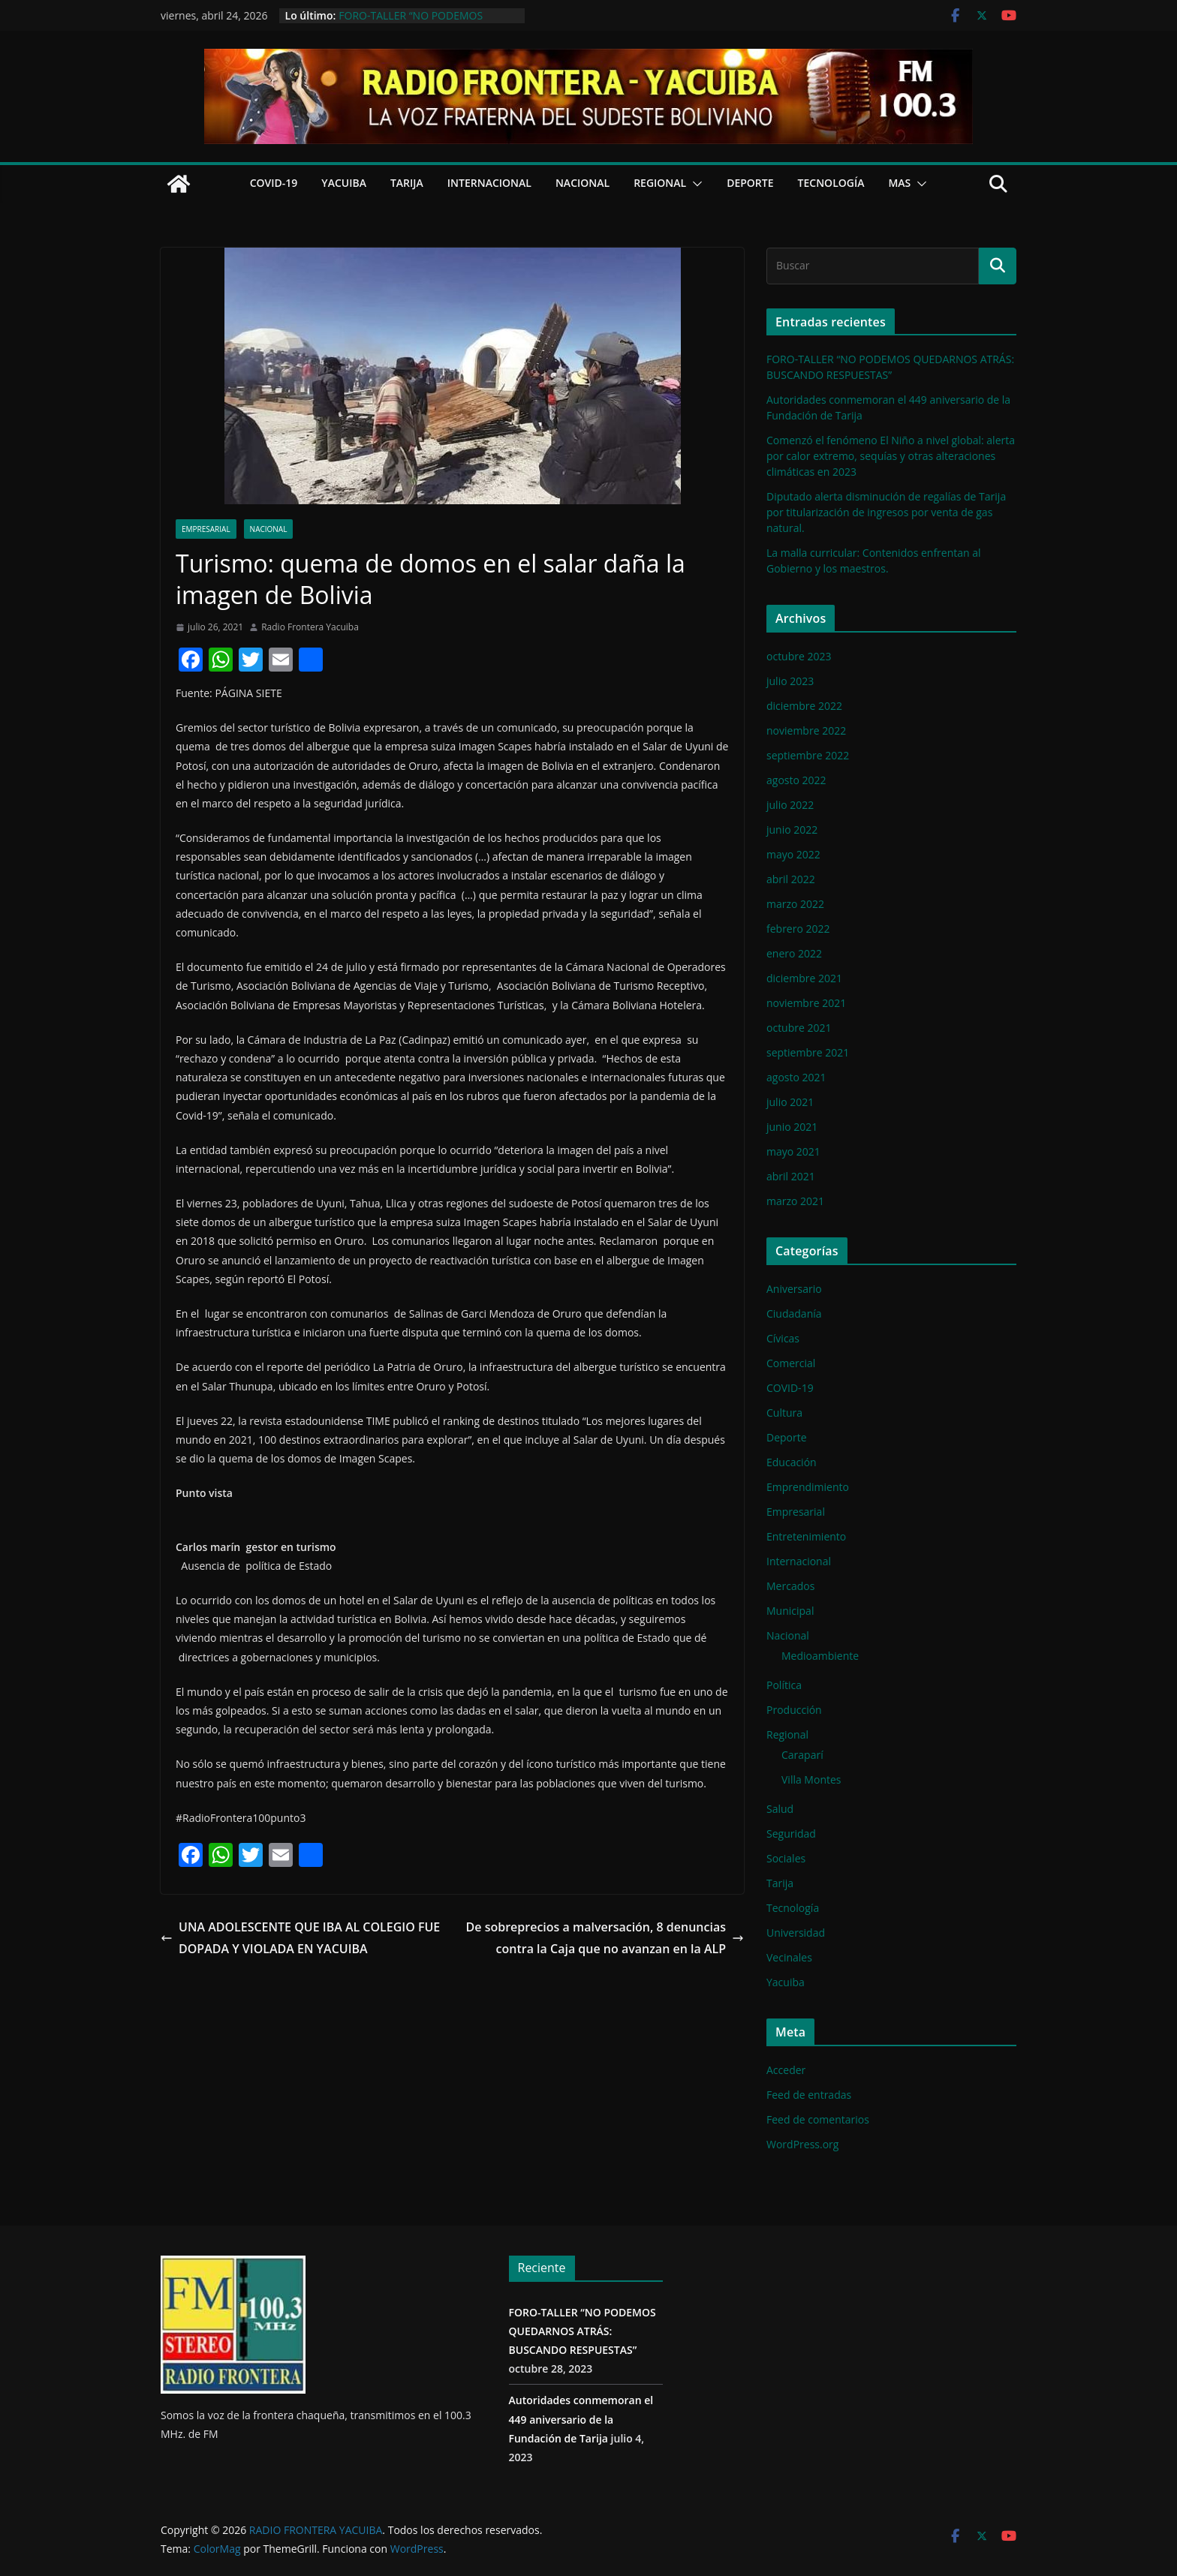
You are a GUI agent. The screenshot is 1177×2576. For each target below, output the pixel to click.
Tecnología (831, 183)
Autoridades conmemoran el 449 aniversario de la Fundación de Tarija (581, 2419)
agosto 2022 (796, 780)
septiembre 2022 (807, 755)
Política (784, 1685)
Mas (899, 183)
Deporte (750, 183)
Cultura (784, 1412)
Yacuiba (343, 183)
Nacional (582, 183)
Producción (794, 1710)
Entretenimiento (806, 1536)
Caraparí (802, 1755)
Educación (791, 1462)
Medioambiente (820, 1656)
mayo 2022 (793, 854)
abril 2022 (790, 879)
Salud (779, 1809)
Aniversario (794, 1289)
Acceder (785, 2070)
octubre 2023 (799, 656)
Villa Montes (811, 1779)
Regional (660, 183)
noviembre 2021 (806, 1003)
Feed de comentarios (817, 2119)
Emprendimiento (807, 1487)
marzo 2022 (795, 904)
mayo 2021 (793, 1151)
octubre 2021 (799, 1027)
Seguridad (791, 1833)
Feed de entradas (808, 2095)
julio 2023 (790, 681)
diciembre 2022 (804, 706)
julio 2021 (790, 1102)
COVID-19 (274, 183)
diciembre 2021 (804, 978)
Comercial (790, 1363)
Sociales (785, 1858)
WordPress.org (802, 2144)
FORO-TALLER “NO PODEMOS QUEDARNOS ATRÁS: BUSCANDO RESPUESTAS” (582, 2331)
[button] (694, 184)
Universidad (795, 1932)
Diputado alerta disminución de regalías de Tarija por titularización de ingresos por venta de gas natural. (886, 512)
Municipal (790, 1611)
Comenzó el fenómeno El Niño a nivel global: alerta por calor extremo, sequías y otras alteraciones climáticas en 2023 (890, 456)
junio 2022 (791, 829)
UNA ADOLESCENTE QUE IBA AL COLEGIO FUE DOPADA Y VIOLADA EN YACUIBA (300, 1938)
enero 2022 (794, 953)
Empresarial (206, 529)
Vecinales (789, 1957)
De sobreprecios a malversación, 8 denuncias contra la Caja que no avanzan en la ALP (605, 1938)
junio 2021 (791, 1127)
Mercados (790, 1586)
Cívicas (782, 1338)
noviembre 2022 (806, 730)
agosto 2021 (796, 1077)
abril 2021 (790, 1176)
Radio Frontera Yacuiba (310, 627)
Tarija (406, 183)
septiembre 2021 (807, 1052)
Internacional (489, 183)
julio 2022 (790, 805)
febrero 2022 (798, 928)
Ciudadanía (794, 1313)
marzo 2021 (795, 1201)
